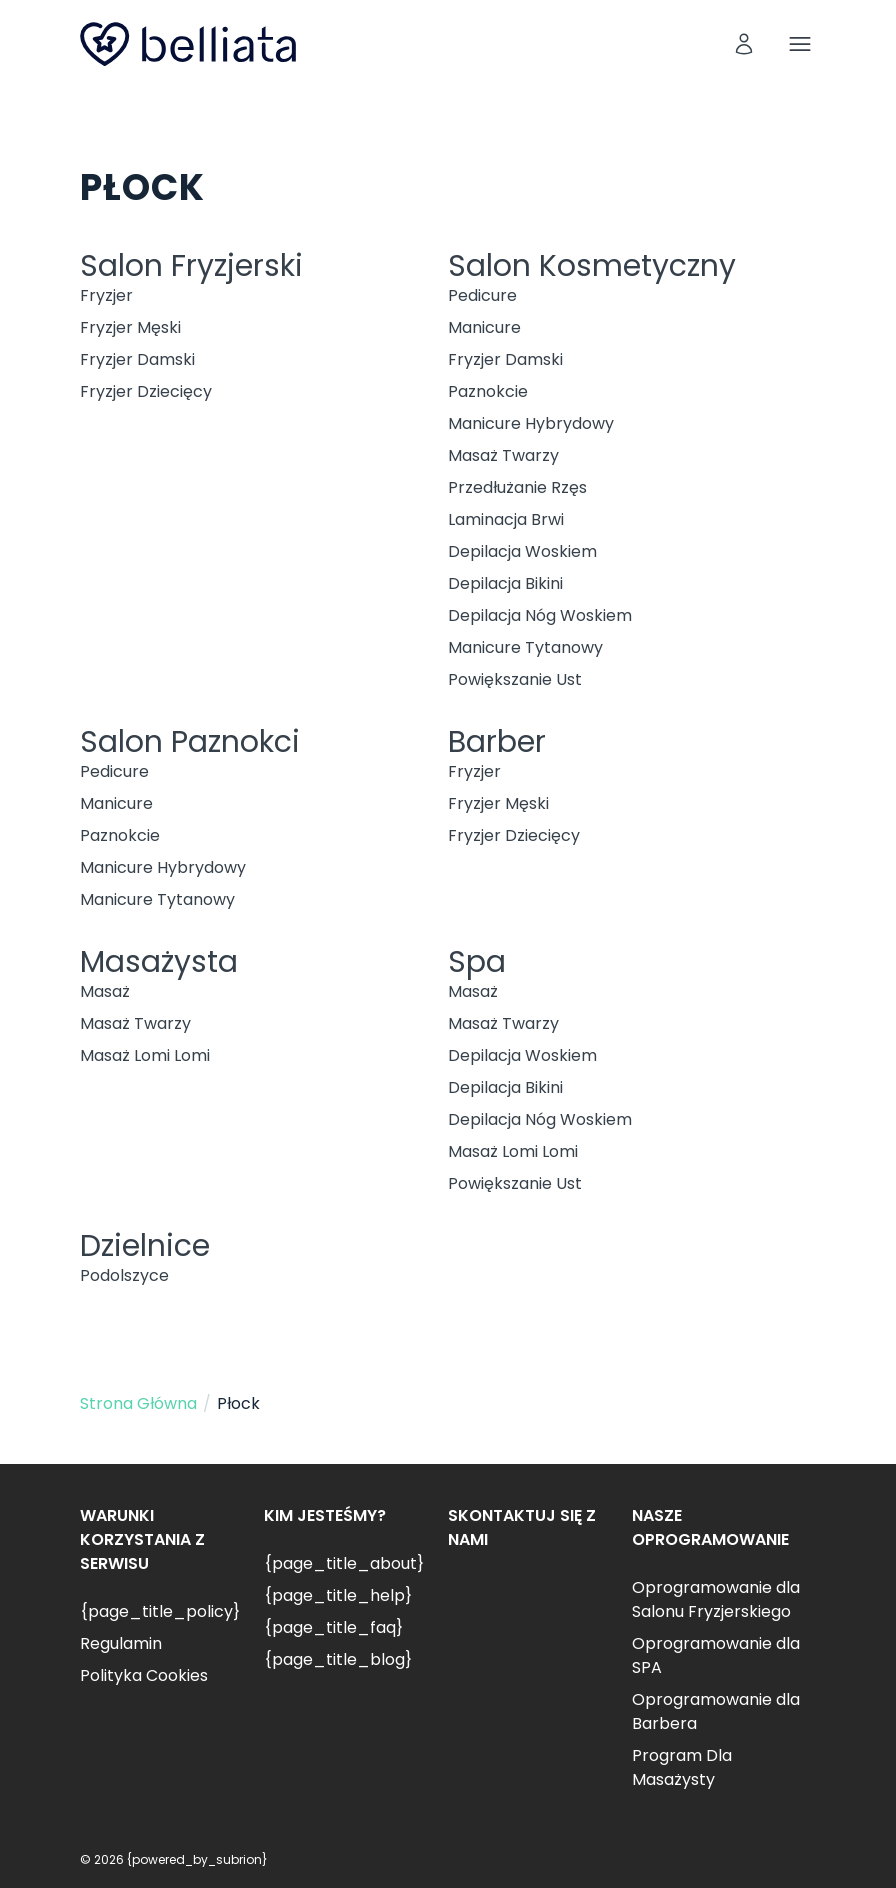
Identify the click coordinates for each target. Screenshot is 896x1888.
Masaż (105, 991)
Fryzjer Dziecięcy (146, 391)
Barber (497, 742)
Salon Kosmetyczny (592, 266)
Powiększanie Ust (515, 679)
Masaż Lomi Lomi (145, 1055)
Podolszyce (124, 1275)
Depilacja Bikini (505, 583)
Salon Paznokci (190, 742)
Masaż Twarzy (503, 455)
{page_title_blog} (338, 1659)
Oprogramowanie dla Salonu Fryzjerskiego (716, 1599)
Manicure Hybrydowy (531, 423)
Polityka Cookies (144, 1675)
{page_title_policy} (160, 1611)
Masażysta (159, 962)
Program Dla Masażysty (682, 1767)
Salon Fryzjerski (191, 266)
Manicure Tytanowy (525, 647)
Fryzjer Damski (137, 359)
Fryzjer (106, 295)
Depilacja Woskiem (522, 551)
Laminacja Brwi (506, 519)
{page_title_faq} (333, 1627)
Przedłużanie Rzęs (517, 487)
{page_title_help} (338, 1595)
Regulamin (121, 1643)
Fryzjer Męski (130, 327)
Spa (477, 962)
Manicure (484, 327)
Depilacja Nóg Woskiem (540, 615)
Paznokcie (488, 391)
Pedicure (482, 295)
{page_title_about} (344, 1563)
